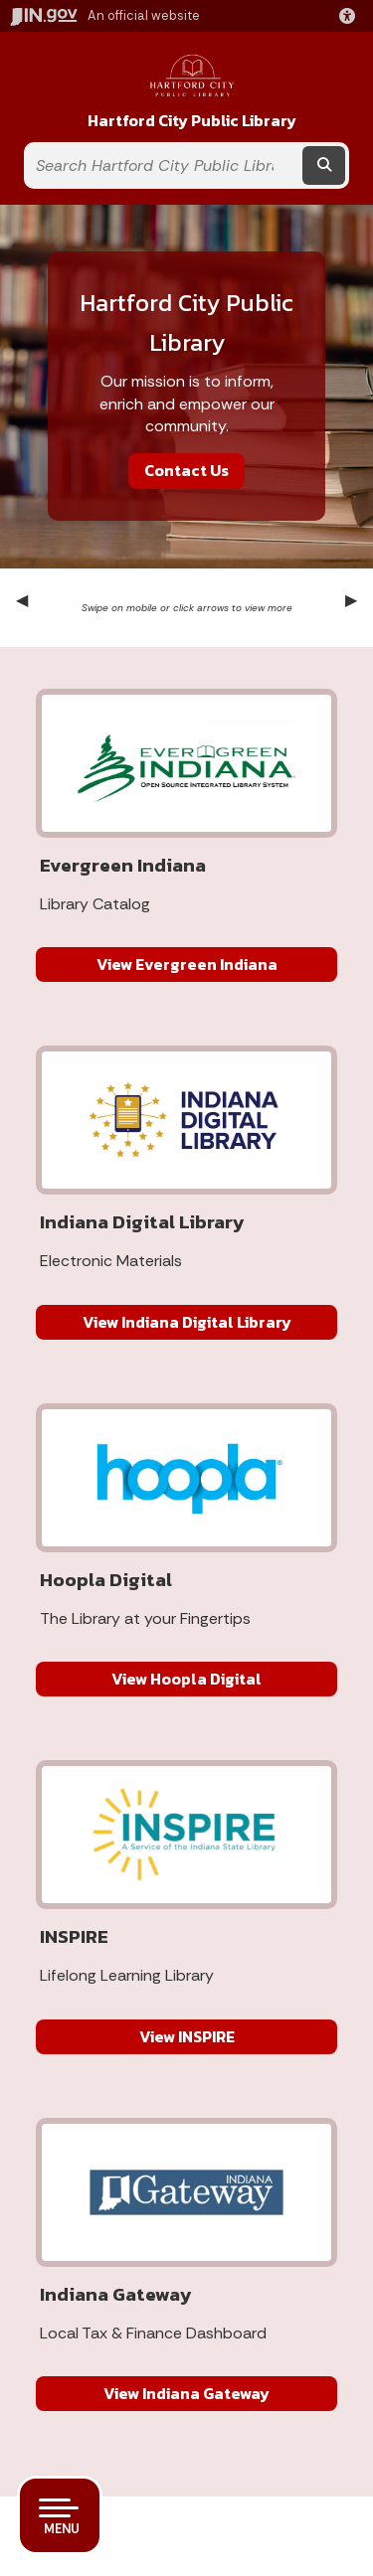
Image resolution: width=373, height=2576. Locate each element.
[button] (351, 16)
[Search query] (162, 165)
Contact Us (186, 470)
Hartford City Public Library (192, 120)
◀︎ (30, 599)
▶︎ (359, 599)
